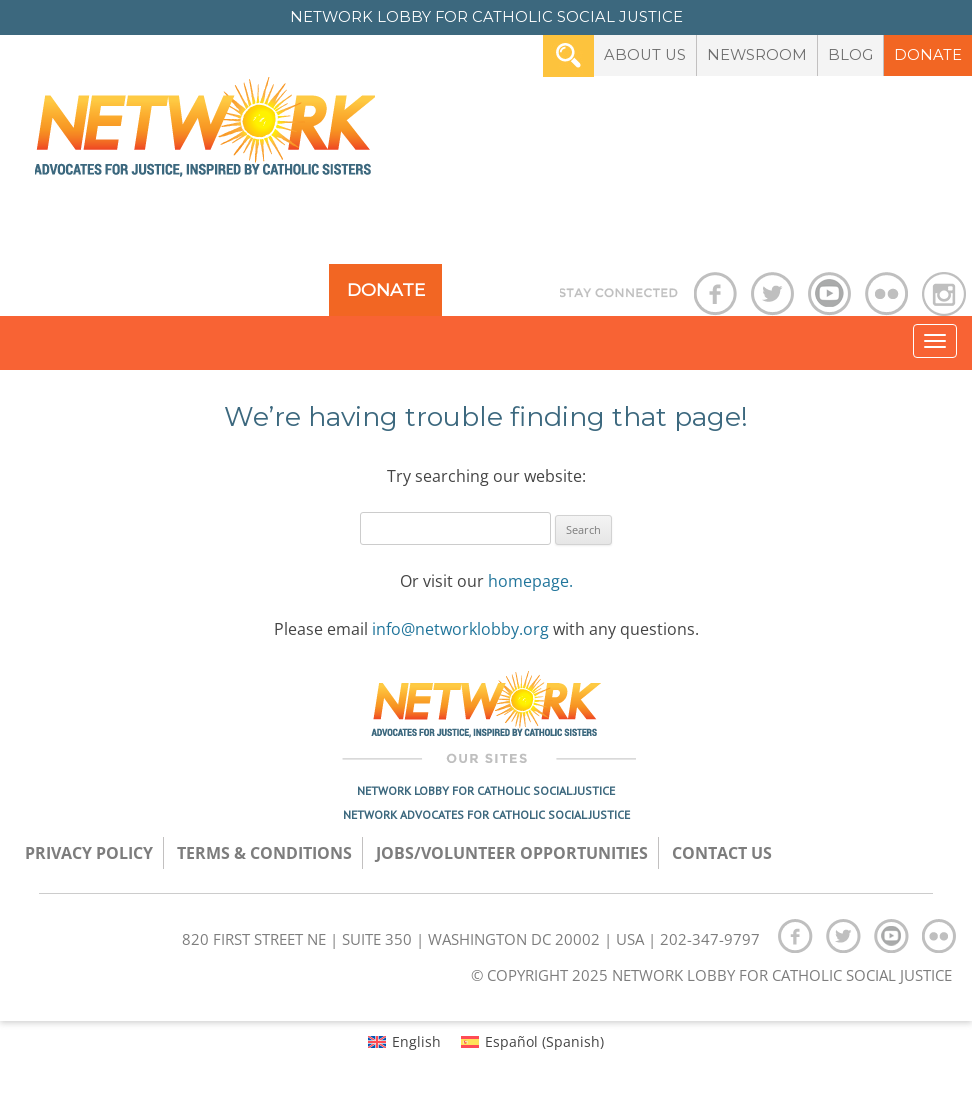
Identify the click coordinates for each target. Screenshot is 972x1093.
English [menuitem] (416, 1041)
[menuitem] (404, 1042)
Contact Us (722, 853)
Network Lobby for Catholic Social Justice (486, 790)
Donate (928, 55)
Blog (850, 55)
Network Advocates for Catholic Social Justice (486, 814)
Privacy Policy (89, 853)
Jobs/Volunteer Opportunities (512, 853)
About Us (645, 55)
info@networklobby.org (460, 629)
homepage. (530, 581)
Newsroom (757, 55)
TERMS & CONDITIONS (264, 853)
